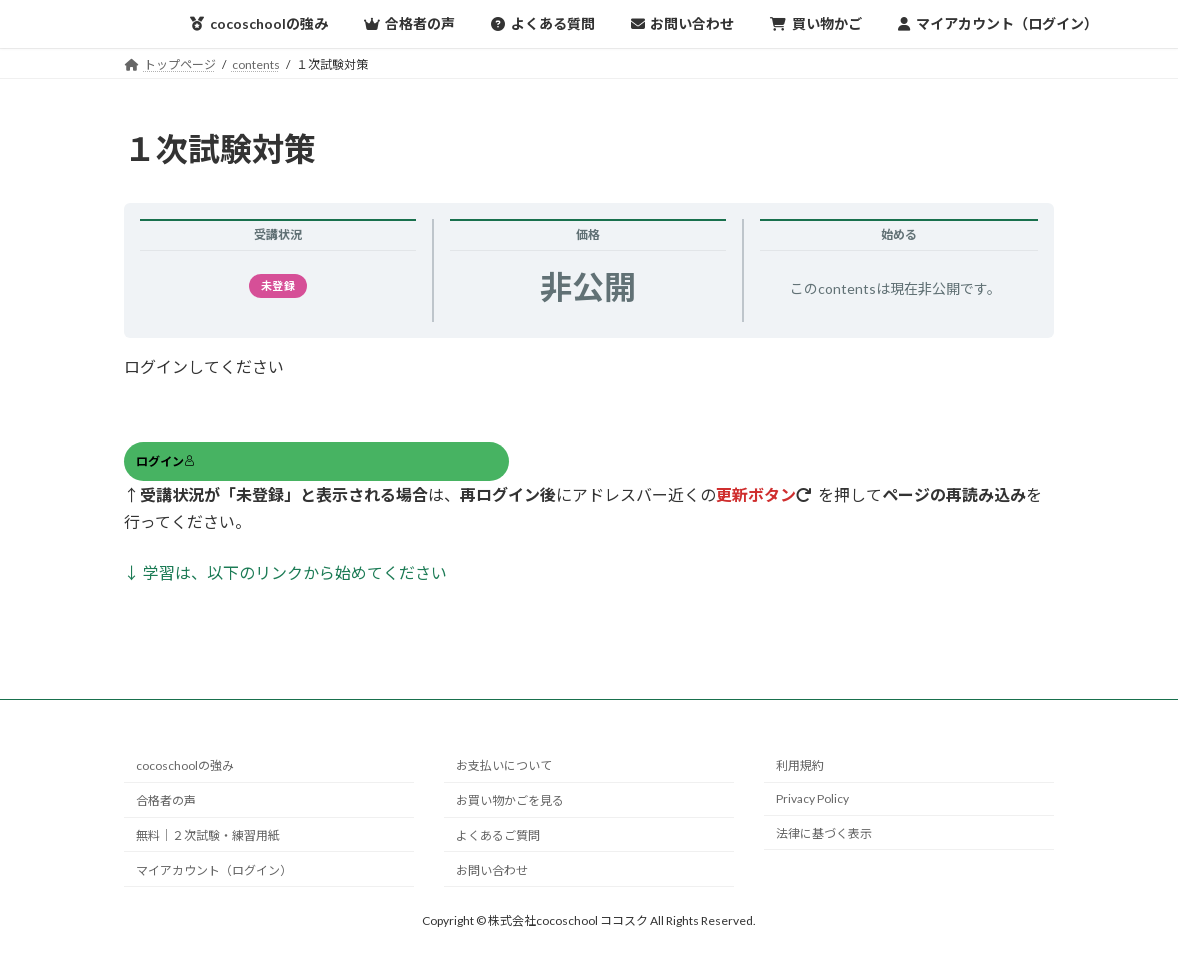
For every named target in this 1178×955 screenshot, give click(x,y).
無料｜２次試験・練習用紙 (208, 835)
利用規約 (800, 765)
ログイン (165, 461)
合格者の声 (166, 800)
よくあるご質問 (498, 835)
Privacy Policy (812, 798)
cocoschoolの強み (185, 765)
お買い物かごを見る (510, 800)
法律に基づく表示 (824, 833)
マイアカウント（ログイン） (214, 869)
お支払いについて (504, 765)
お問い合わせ (492, 869)
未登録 (278, 285)
